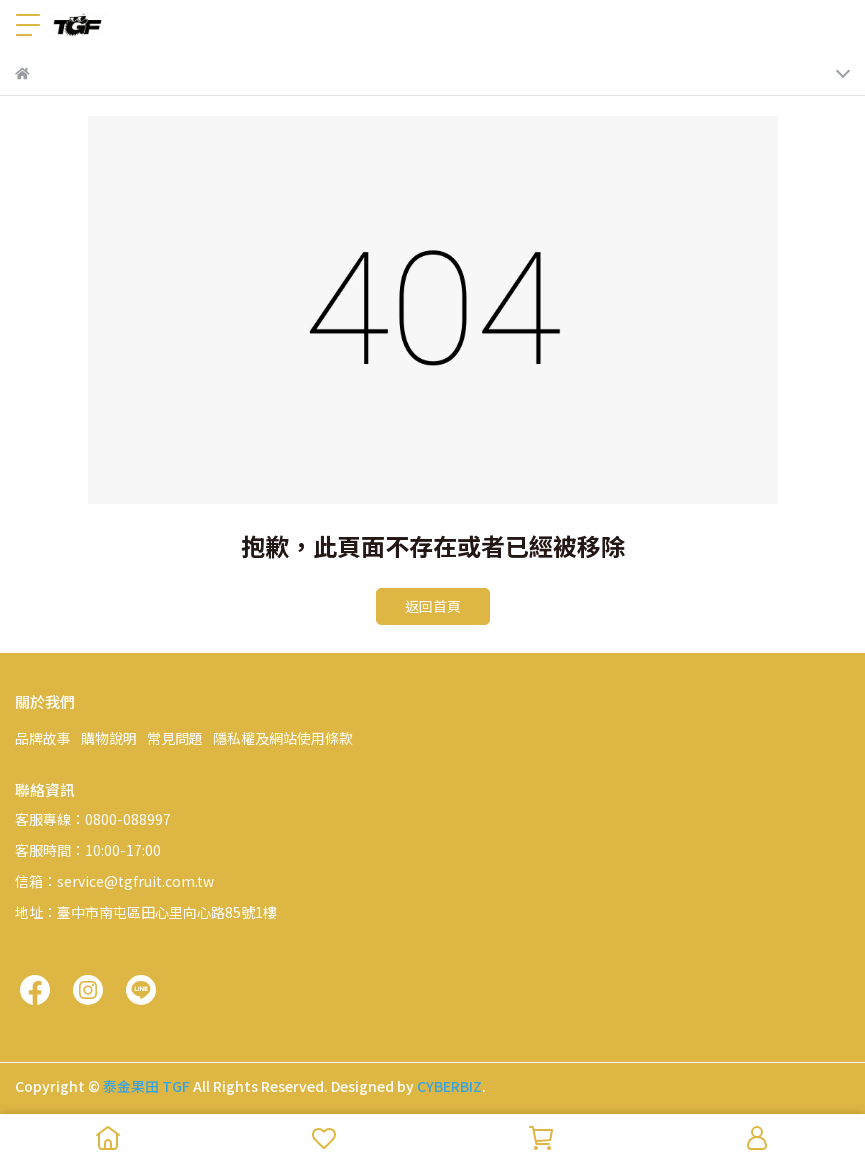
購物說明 (109, 738)
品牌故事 (43, 738)
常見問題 (175, 738)
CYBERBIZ (449, 1086)
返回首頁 (433, 606)
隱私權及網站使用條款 (283, 738)
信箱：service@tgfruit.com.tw (114, 881)
